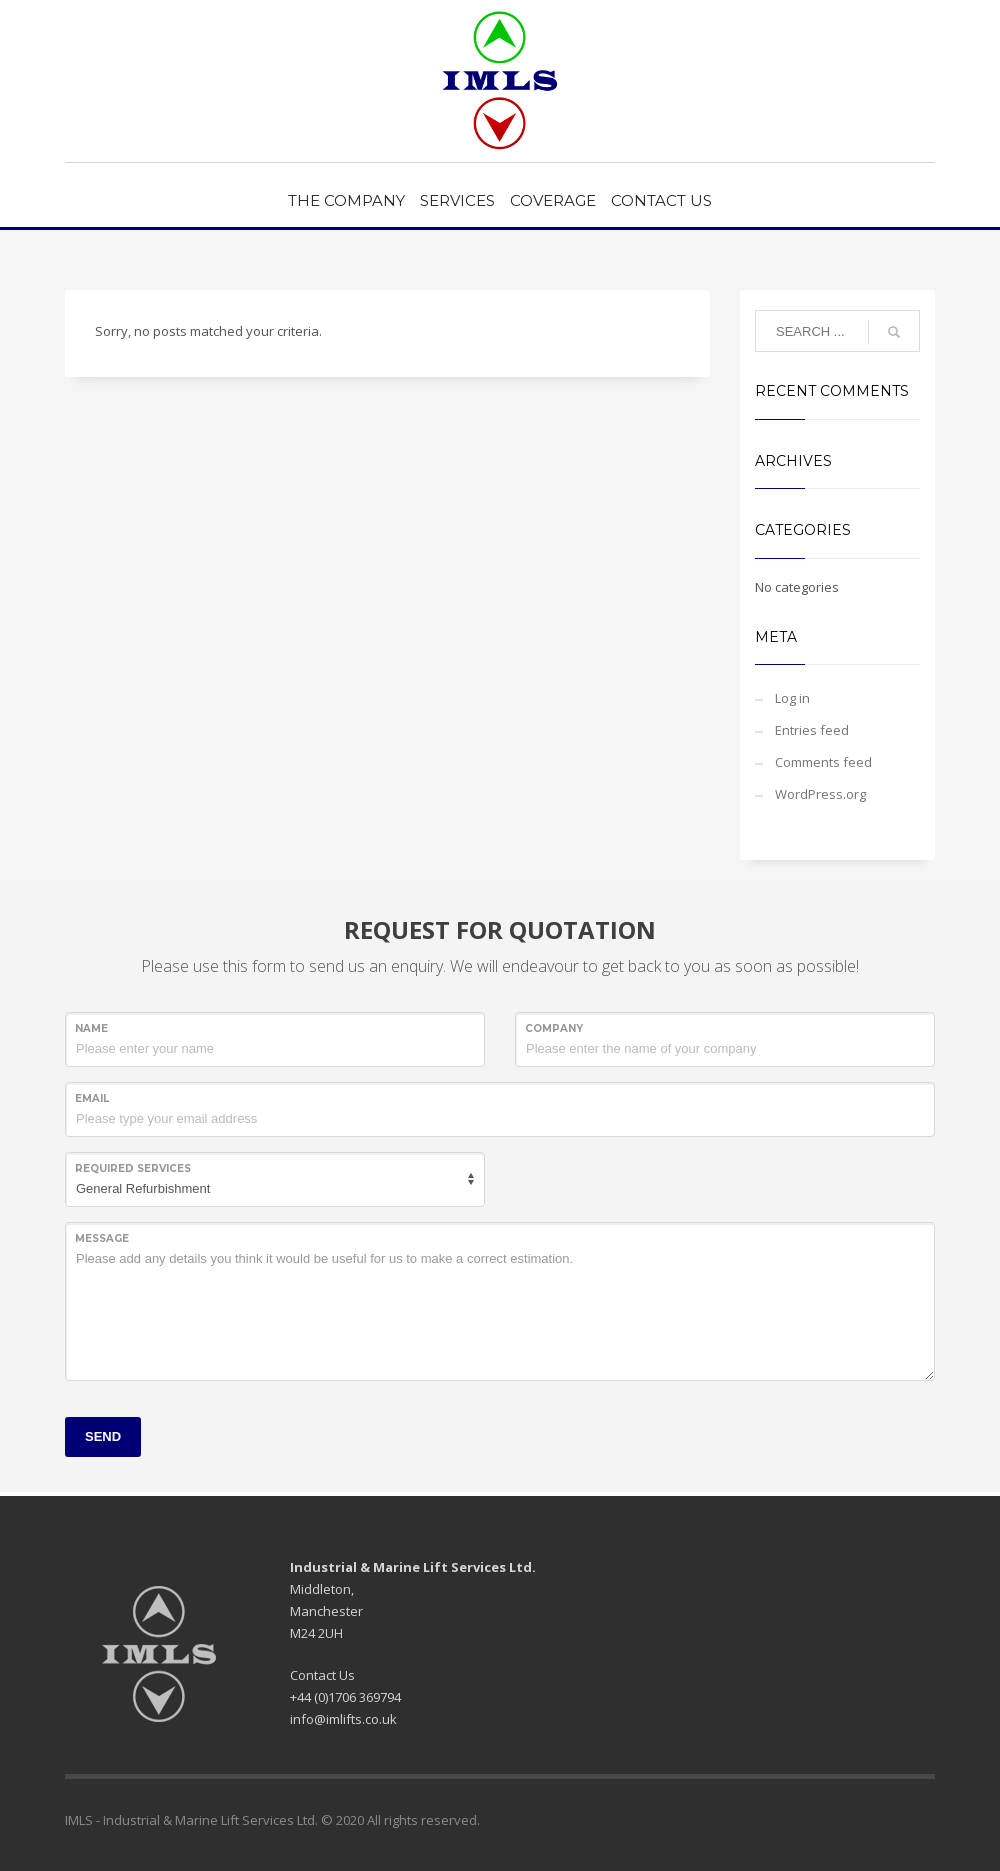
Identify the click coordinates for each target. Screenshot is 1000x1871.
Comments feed (823, 762)
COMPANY (554, 1028)
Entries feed (812, 730)
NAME (91, 1028)
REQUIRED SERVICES (133, 1168)
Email (92, 1098)
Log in (792, 698)
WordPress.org (820, 794)
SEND (103, 1436)
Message (102, 1238)
